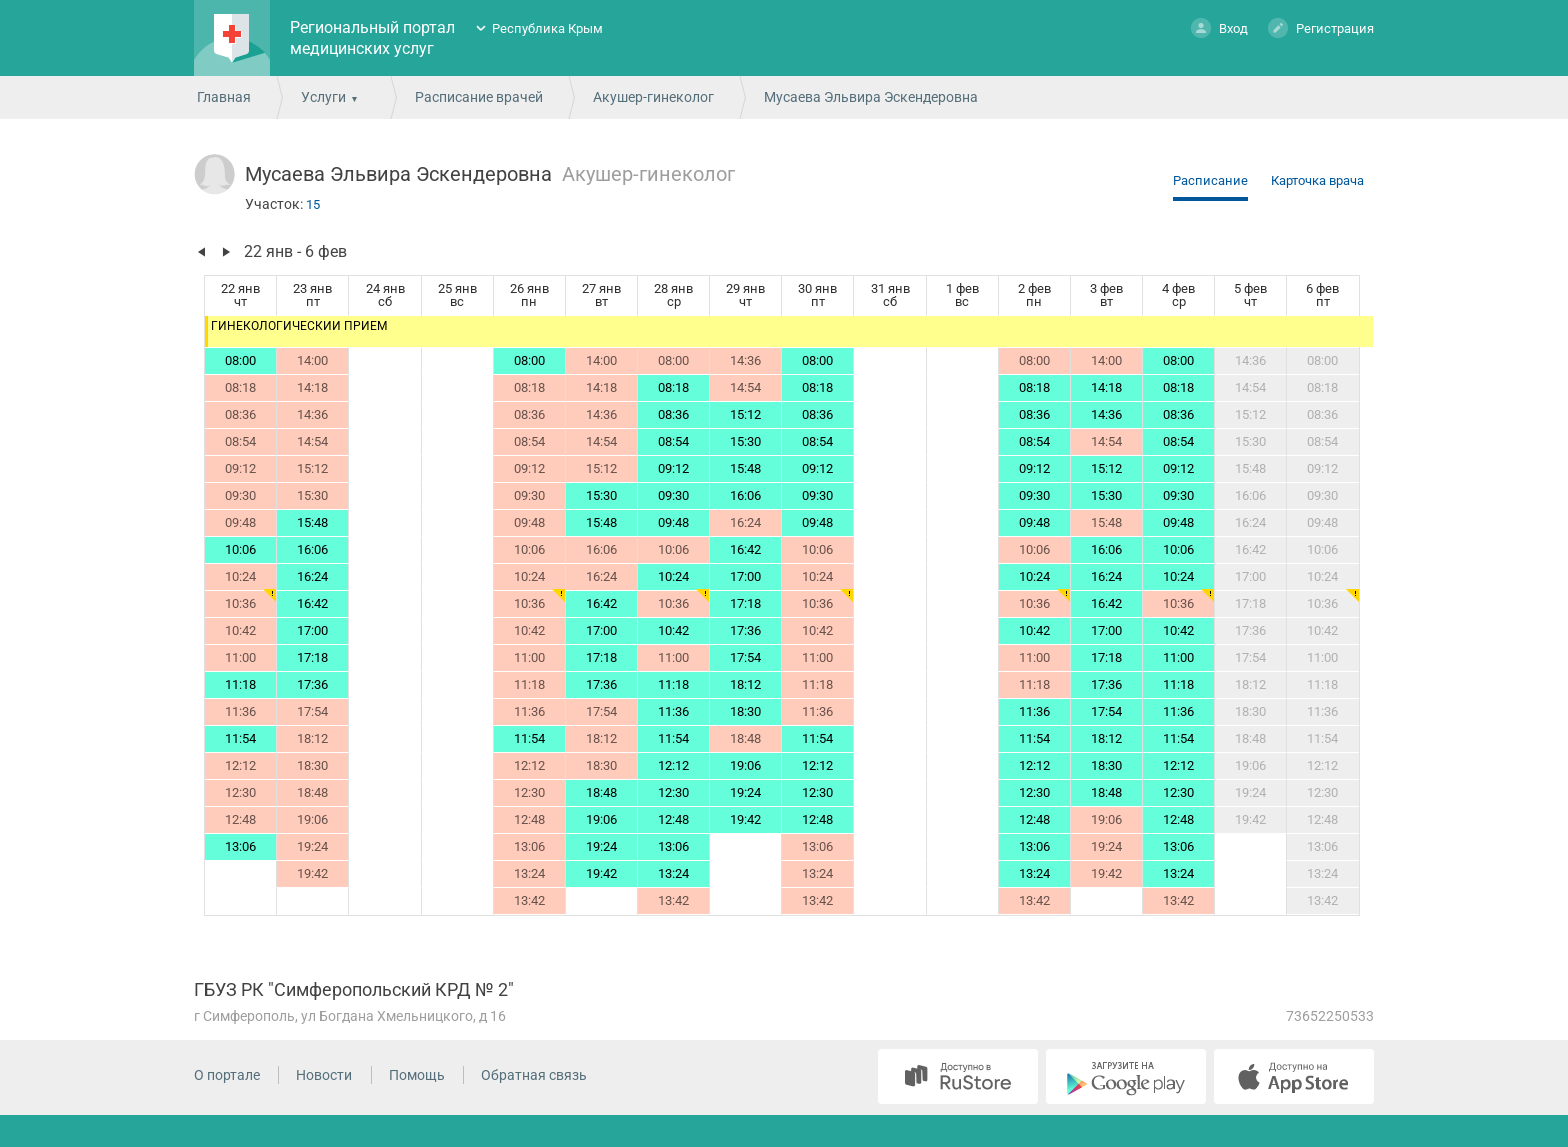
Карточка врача (1317, 180)
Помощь (417, 1075)
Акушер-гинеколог (653, 97)
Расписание (1210, 180)
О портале (227, 1075)
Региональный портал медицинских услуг (372, 38)
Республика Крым (547, 28)
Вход (1219, 27)
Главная (224, 97)
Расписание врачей (479, 97)
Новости (324, 1075)
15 (313, 204)
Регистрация (1321, 27)
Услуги (323, 97)
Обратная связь (534, 1075)
